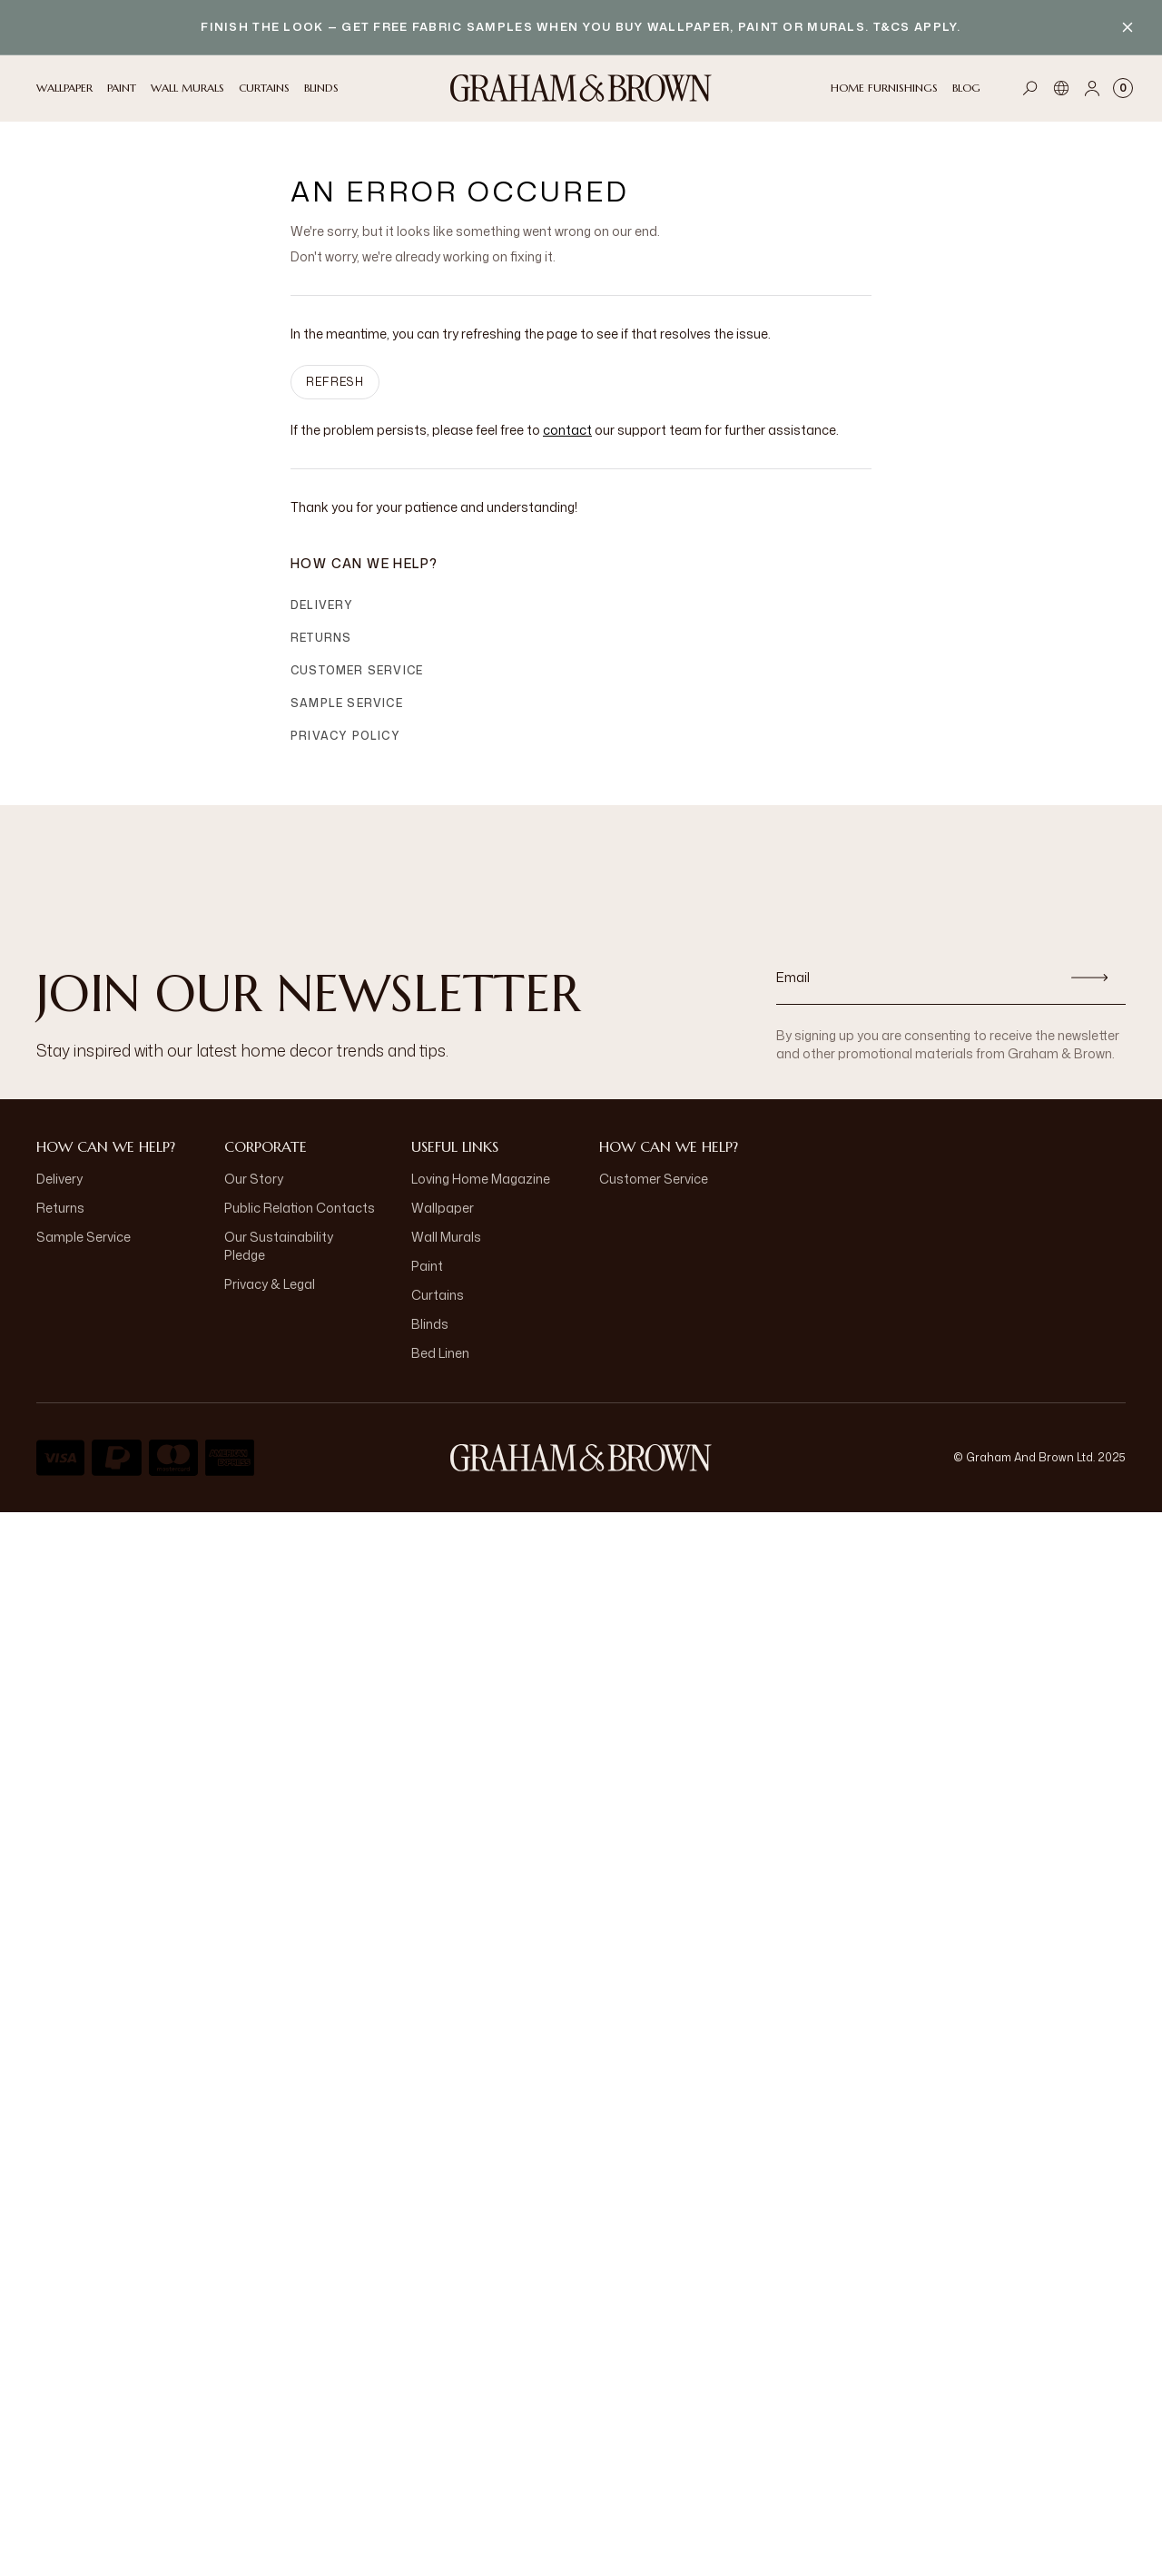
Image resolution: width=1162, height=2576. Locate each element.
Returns (320, 637)
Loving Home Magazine (480, 1178)
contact (567, 429)
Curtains (437, 1294)
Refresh (335, 381)
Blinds (429, 1323)
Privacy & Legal (269, 1284)
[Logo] (581, 88)
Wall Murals (446, 1236)
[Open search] (1030, 88)
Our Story (253, 1178)
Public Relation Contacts (299, 1207)
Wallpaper (442, 1207)
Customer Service (356, 670)
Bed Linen (440, 1353)
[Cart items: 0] (1123, 88)
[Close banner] (1127, 27)
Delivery (322, 605)
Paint (427, 1265)
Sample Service (346, 703)
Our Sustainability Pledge (278, 1245)
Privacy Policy (345, 735)
